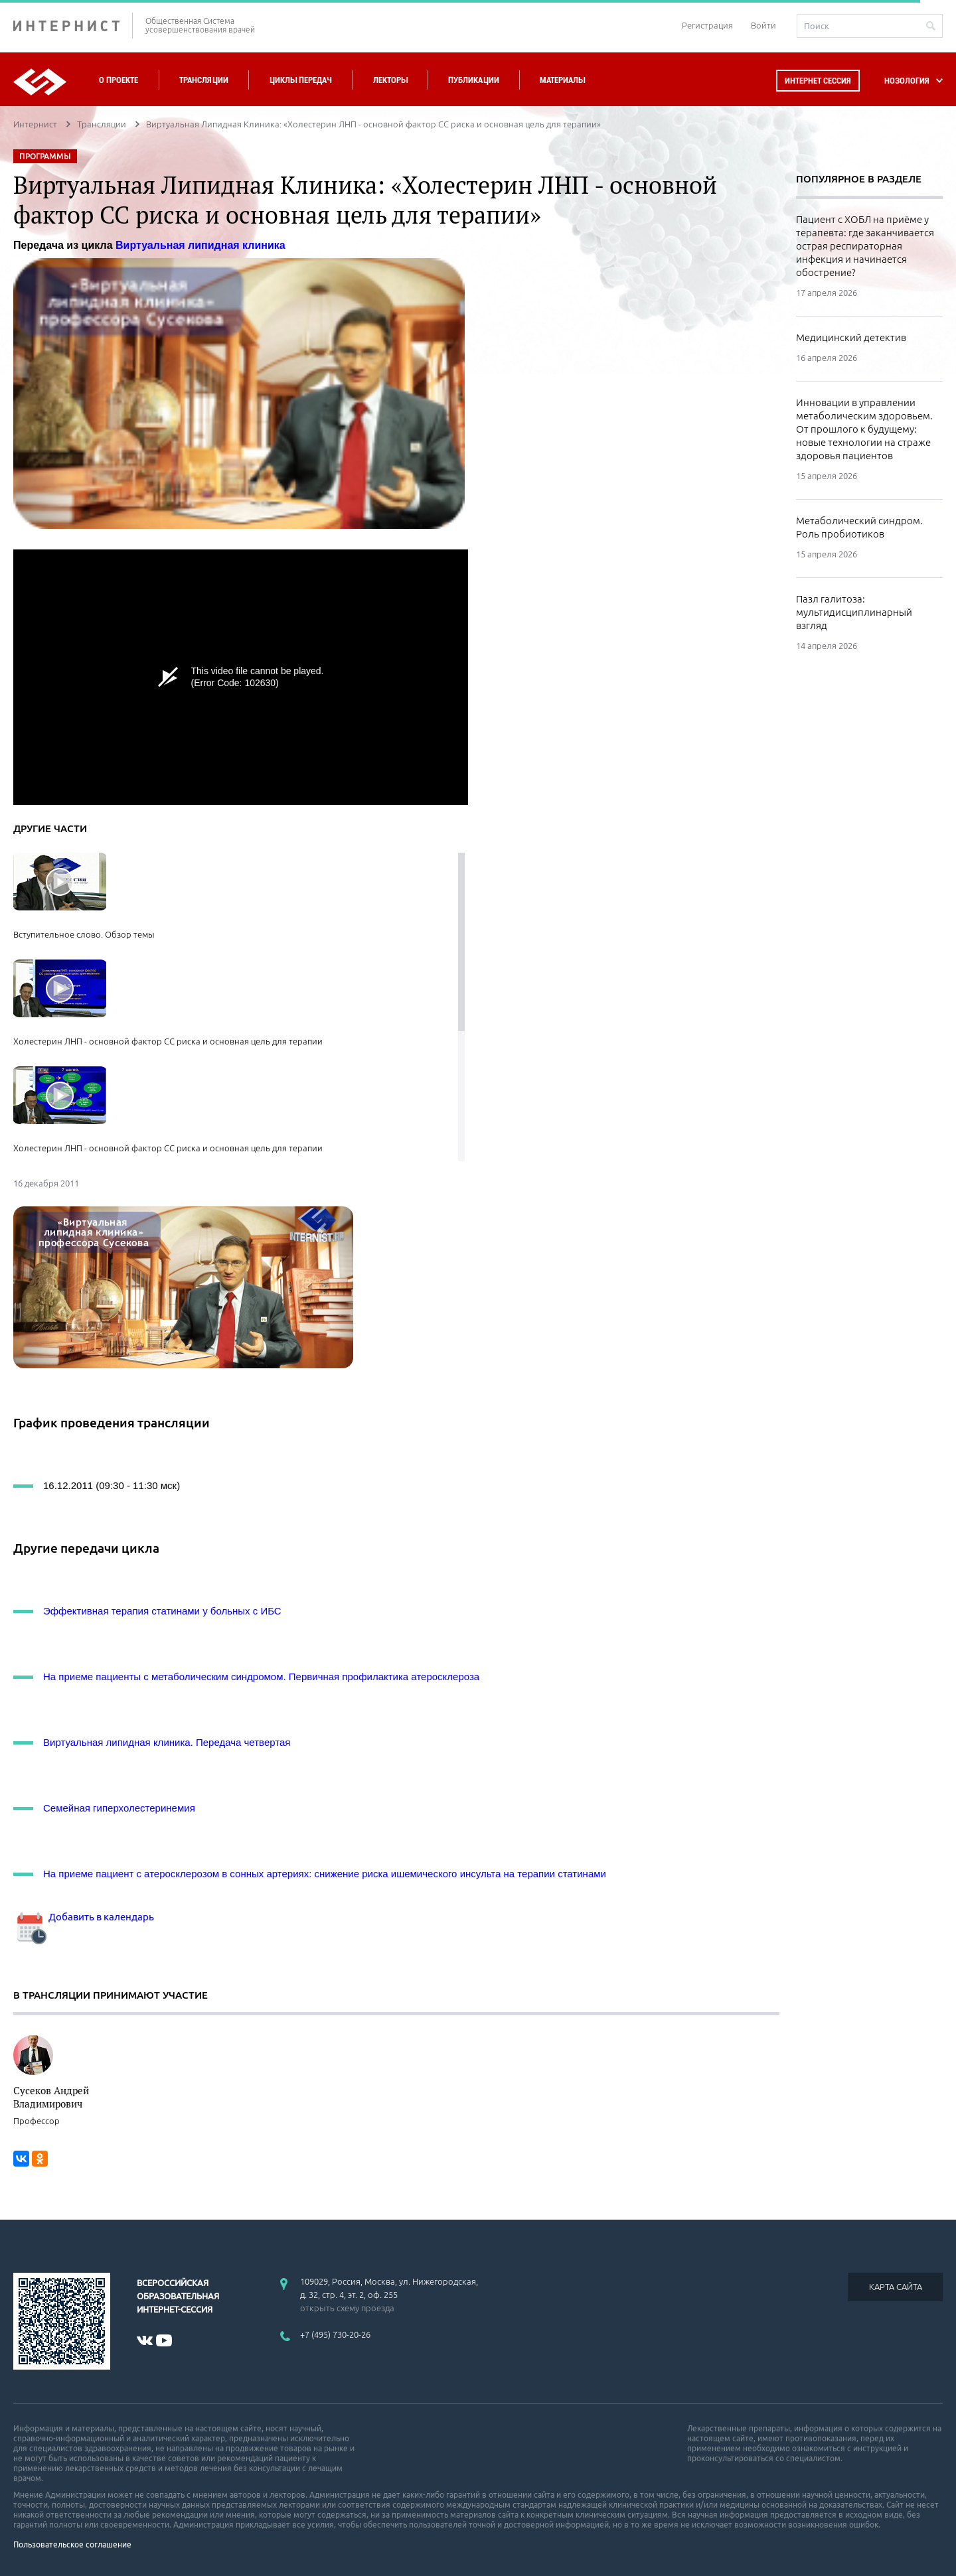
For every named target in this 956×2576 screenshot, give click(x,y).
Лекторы (390, 80)
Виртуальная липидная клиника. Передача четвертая (166, 1742)
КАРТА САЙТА (895, 2286)
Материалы (562, 80)
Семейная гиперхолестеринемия (119, 1808)
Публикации (473, 80)
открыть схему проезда (347, 2308)
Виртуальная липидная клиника (200, 245)
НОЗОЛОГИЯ (906, 81)
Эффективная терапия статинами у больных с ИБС (162, 1610)
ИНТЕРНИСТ (73, 25)
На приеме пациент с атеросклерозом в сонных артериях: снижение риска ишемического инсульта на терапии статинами (324, 1873)
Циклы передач (300, 80)
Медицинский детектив (851, 337)
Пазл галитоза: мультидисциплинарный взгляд (854, 612)
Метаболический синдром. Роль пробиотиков (859, 527)
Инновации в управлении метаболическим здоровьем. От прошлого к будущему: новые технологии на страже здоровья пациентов (864, 429)
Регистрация (707, 25)
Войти (763, 25)
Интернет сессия (818, 81)
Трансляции (203, 80)
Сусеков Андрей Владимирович (51, 2097)
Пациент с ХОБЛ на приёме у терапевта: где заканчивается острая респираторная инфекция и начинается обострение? (865, 246)
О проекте (118, 80)
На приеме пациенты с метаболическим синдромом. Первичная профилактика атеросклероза (261, 1676)
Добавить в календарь (83, 1916)
